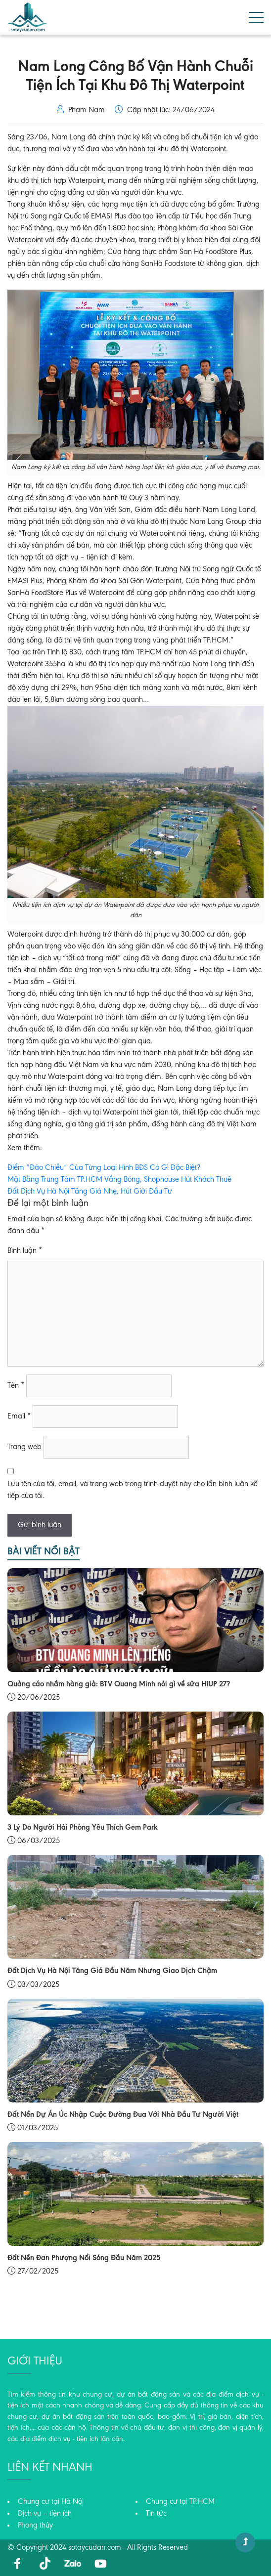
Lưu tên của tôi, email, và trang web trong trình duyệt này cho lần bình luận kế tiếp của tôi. (132, 1490)
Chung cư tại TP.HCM (180, 2502)
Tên (15, 1386)
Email (19, 1416)
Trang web (24, 1447)
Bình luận (24, 1251)
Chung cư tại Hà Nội (51, 2502)
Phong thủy (35, 2526)
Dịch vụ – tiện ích (45, 2514)
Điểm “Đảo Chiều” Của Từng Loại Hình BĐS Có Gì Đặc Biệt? (103, 1168)
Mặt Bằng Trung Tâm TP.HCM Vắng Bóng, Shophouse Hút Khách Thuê (119, 1180)
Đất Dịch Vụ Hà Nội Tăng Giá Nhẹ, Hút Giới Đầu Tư (89, 1192)
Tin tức (156, 2514)
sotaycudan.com (94, 2548)
